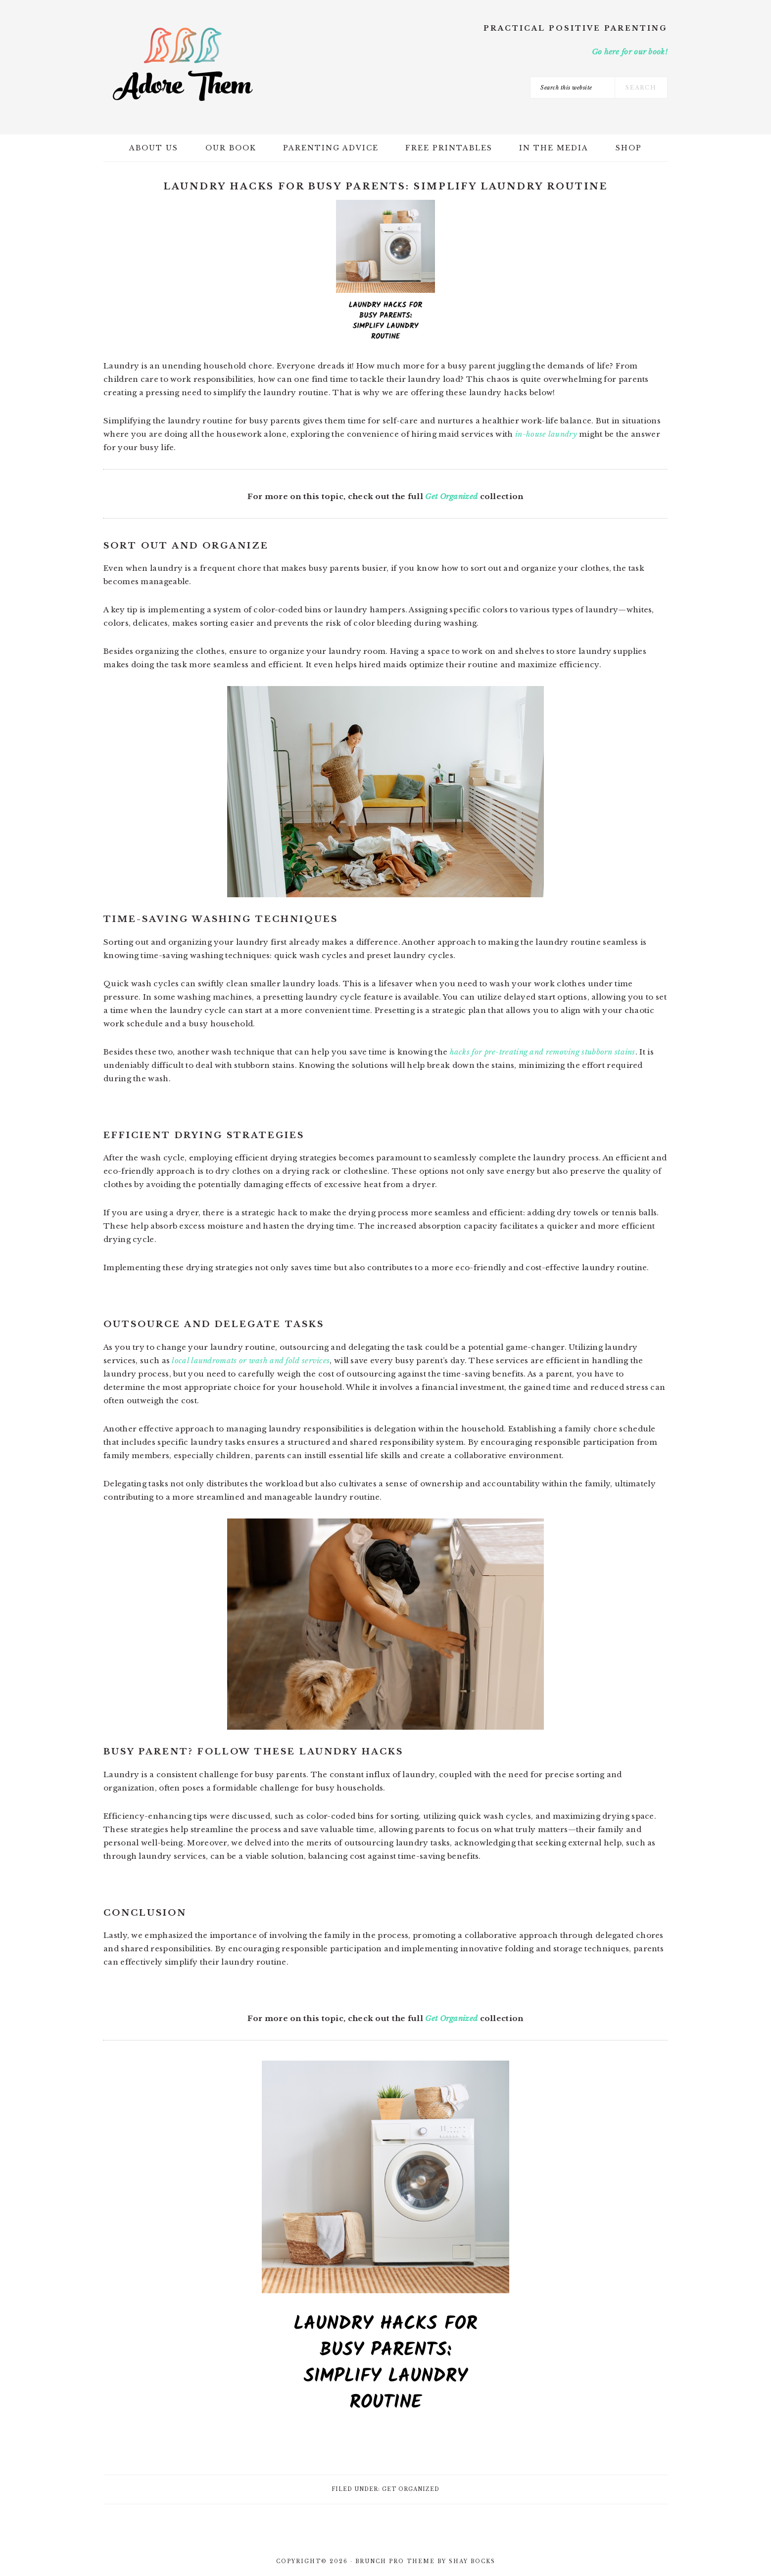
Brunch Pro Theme (395, 2561)
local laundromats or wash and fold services (251, 1360)
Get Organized (451, 496)
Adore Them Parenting (182, 64)
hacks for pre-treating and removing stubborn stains (542, 1052)
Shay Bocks (472, 2561)
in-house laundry (546, 434)
